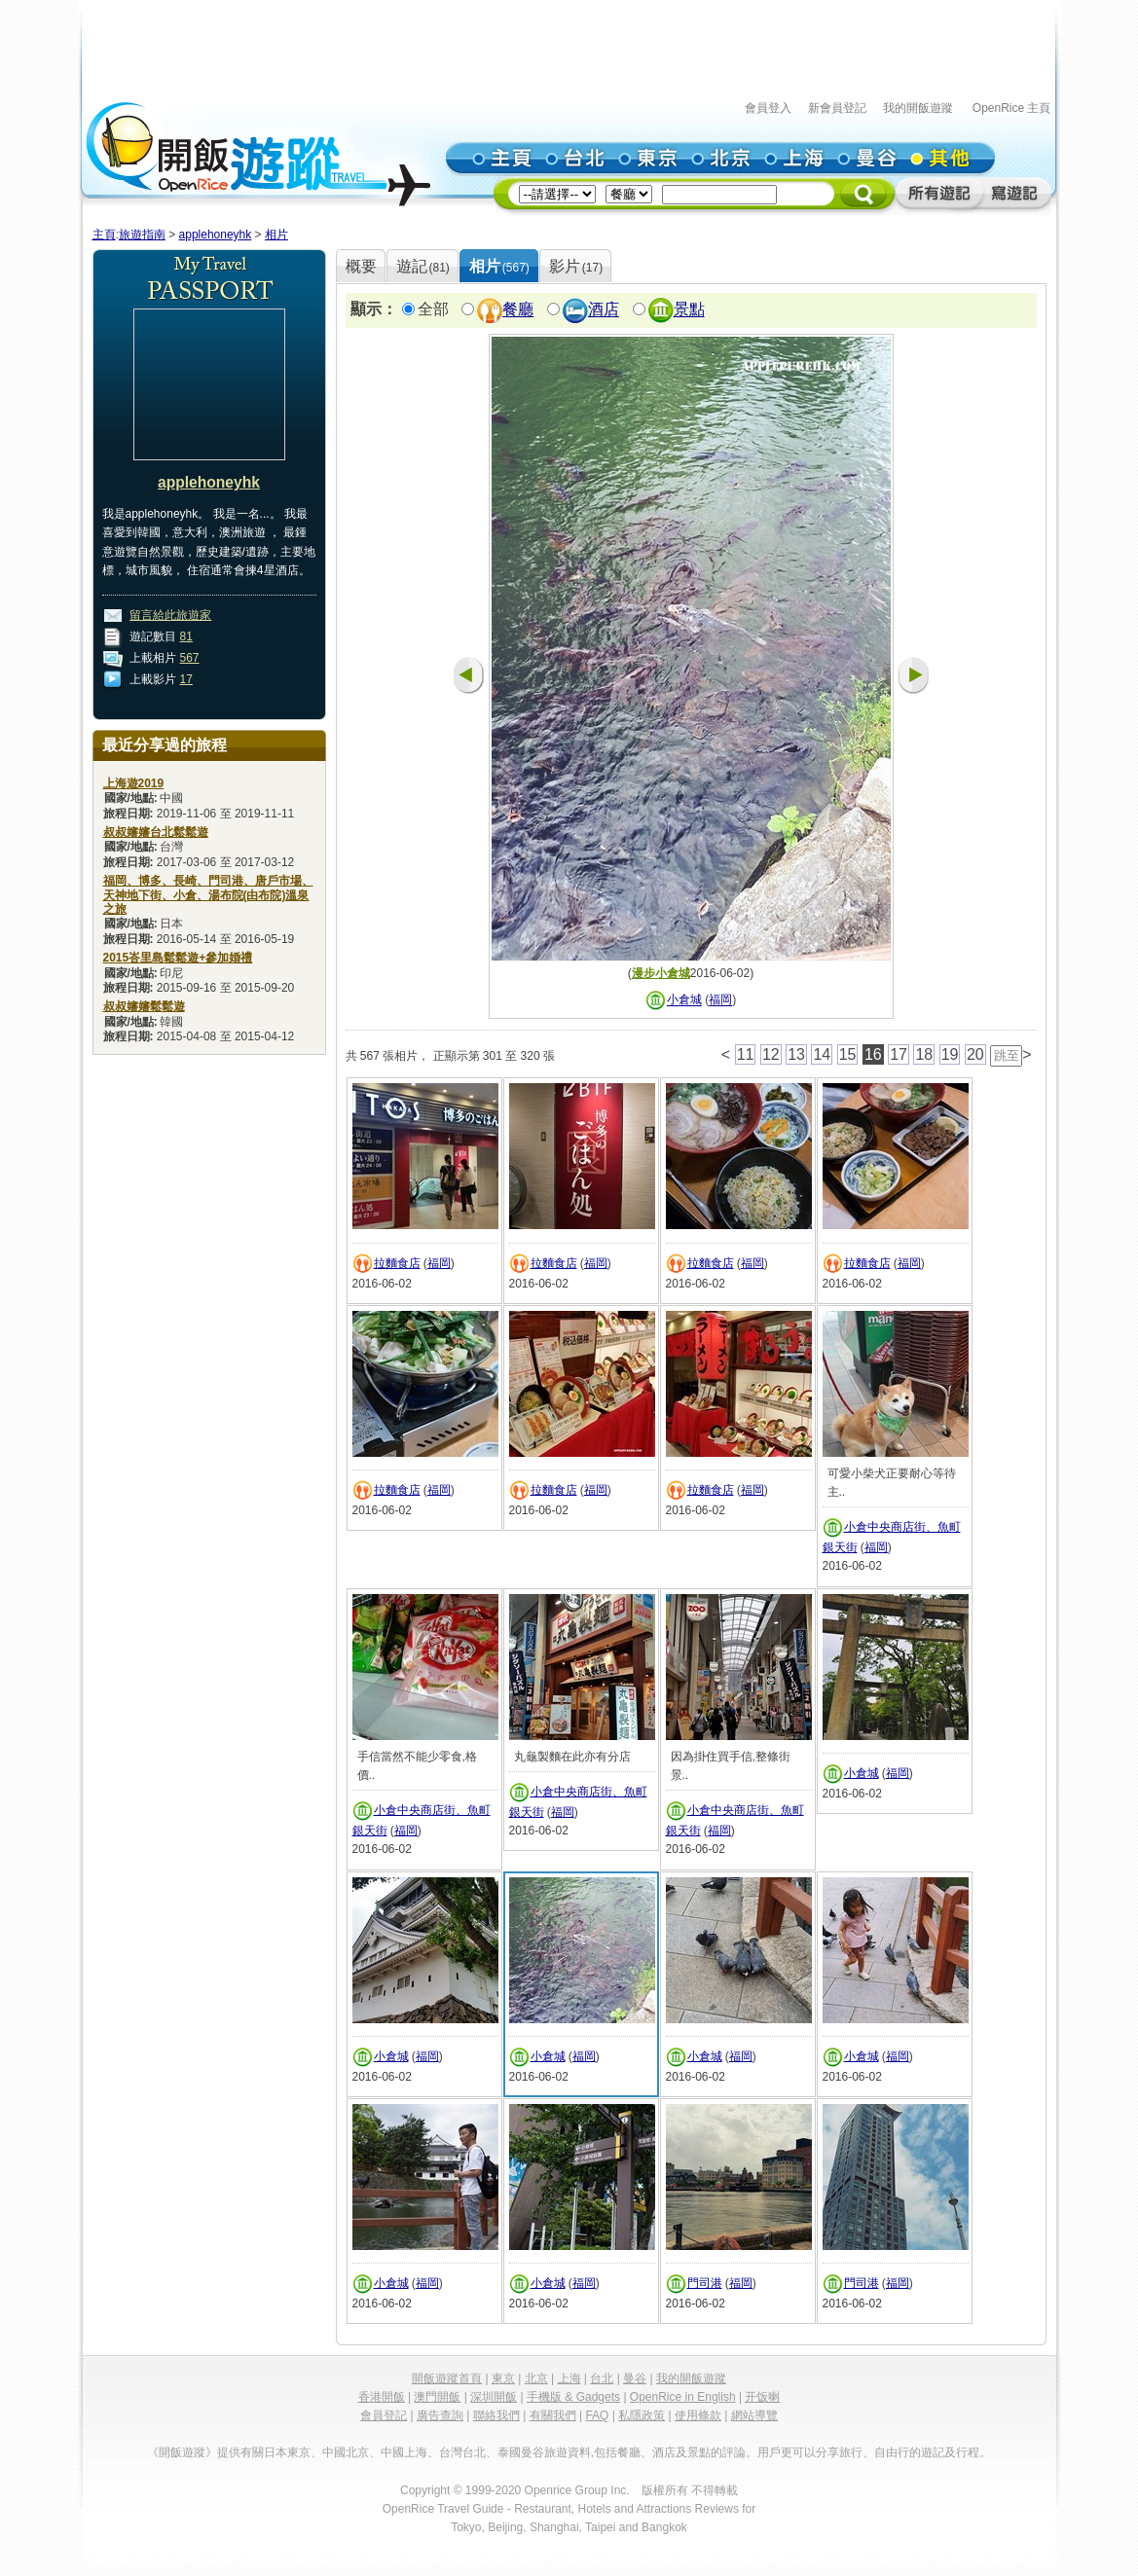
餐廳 (517, 310)
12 (771, 1054)
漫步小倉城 (661, 973)
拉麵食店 (397, 1263)
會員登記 (383, 2415)
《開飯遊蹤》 (182, 2452)
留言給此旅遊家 (170, 615)
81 (186, 636)
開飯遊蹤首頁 (447, 2378)
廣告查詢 (440, 2415)
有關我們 (553, 2415)
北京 (536, 2378)
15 (848, 1054)
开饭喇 (762, 2397)
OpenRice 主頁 (1012, 108)
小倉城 (684, 1000)
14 (821, 1054)
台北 (601, 2378)
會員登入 (768, 108)
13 (796, 1054)
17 (186, 679)
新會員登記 (837, 108)
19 (950, 1054)
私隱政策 (641, 2415)
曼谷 (634, 2378)
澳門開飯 (437, 2397)
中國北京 (345, 2452)
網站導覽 (754, 2415)
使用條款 (698, 2415)
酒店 (603, 310)
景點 (689, 310)
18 (924, 1054)
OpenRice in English (683, 2397)
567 (190, 658)
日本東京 (287, 2452)
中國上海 (404, 2452)
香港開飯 (381, 2397)
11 (745, 1054)
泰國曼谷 (520, 2452)
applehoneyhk (215, 234)
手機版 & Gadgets (573, 2397)
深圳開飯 (493, 2397)
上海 (569, 2378)
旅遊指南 (142, 234)
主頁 (104, 234)
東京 (503, 2378)
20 (975, 1054)
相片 (276, 234)
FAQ (596, 2415)
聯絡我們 (496, 2415)
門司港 (704, 2283)
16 (873, 1054)
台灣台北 (462, 2452)
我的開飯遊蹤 (918, 108)
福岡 (720, 1000)
